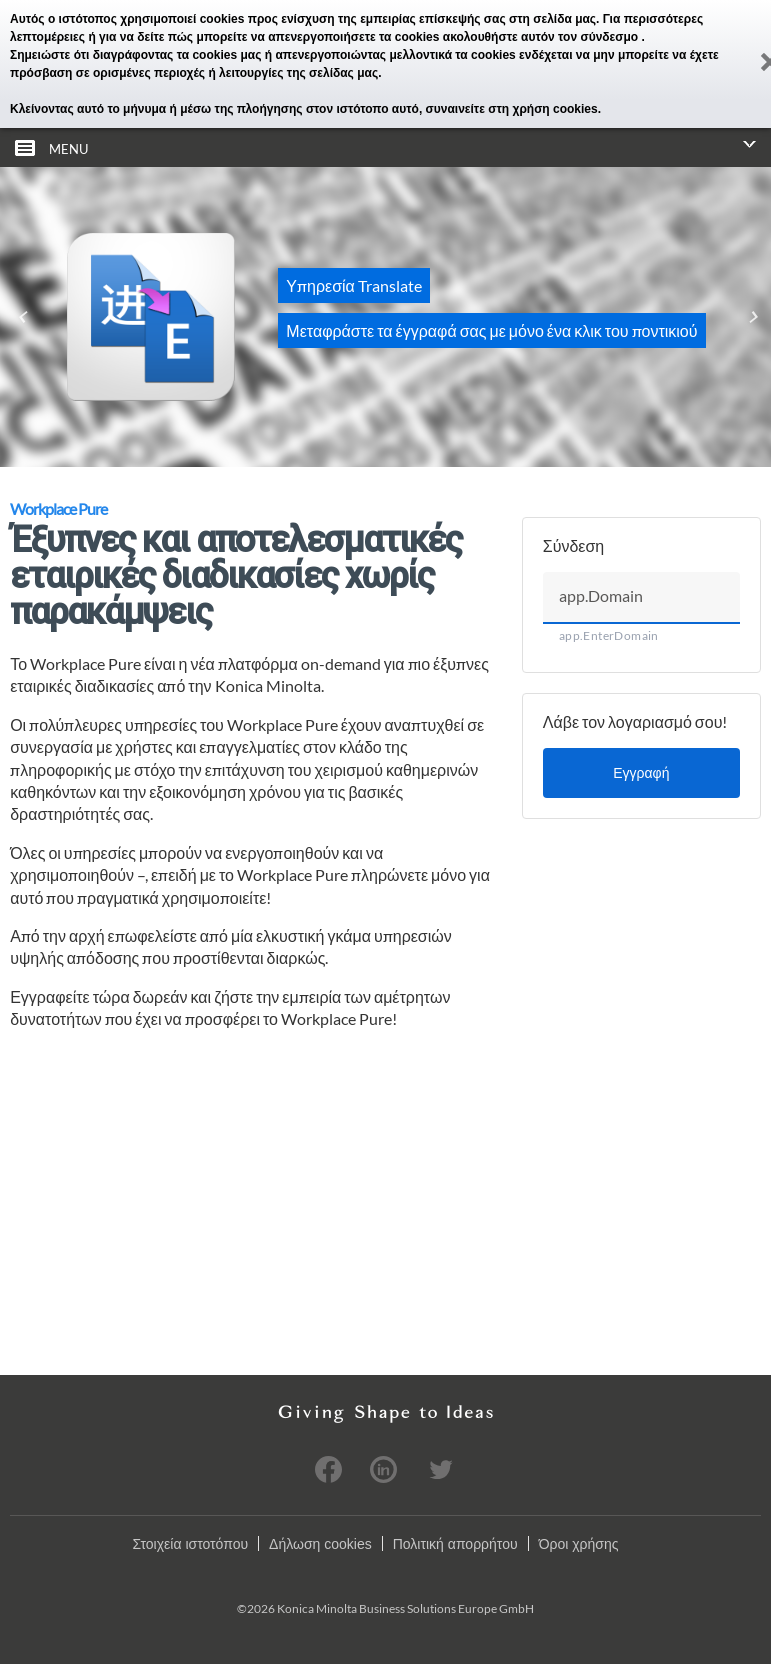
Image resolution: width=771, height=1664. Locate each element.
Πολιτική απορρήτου (455, 1544)
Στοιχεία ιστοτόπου (190, 1544)
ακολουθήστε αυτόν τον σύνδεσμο (542, 37)
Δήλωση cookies (320, 1544)
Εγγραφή (641, 772)
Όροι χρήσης (579, 1544)
